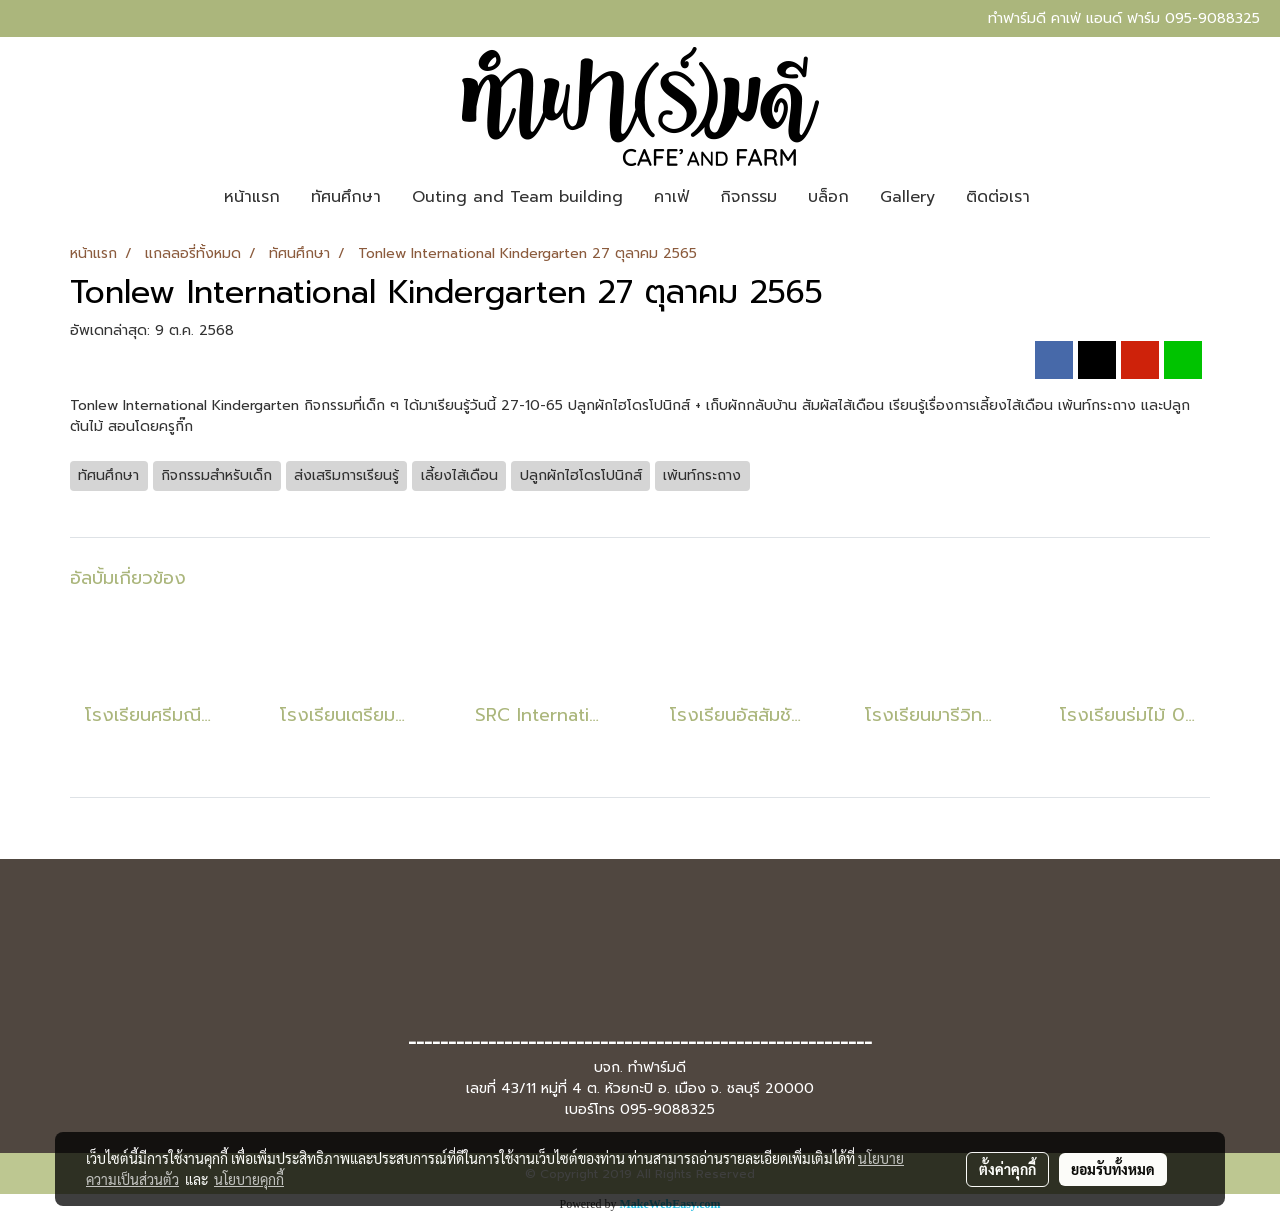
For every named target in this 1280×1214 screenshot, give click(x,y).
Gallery (907, 197)
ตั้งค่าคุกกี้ (1007, 1169)
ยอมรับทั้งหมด (1113, 1169)
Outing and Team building (517, 197)
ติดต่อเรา (998, 197)
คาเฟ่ (671, 197)
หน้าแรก (252, 197)
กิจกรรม (748, 197)
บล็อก (828, 197)
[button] (1063, 197)
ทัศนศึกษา (346, 197)
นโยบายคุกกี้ (249, 1179)
